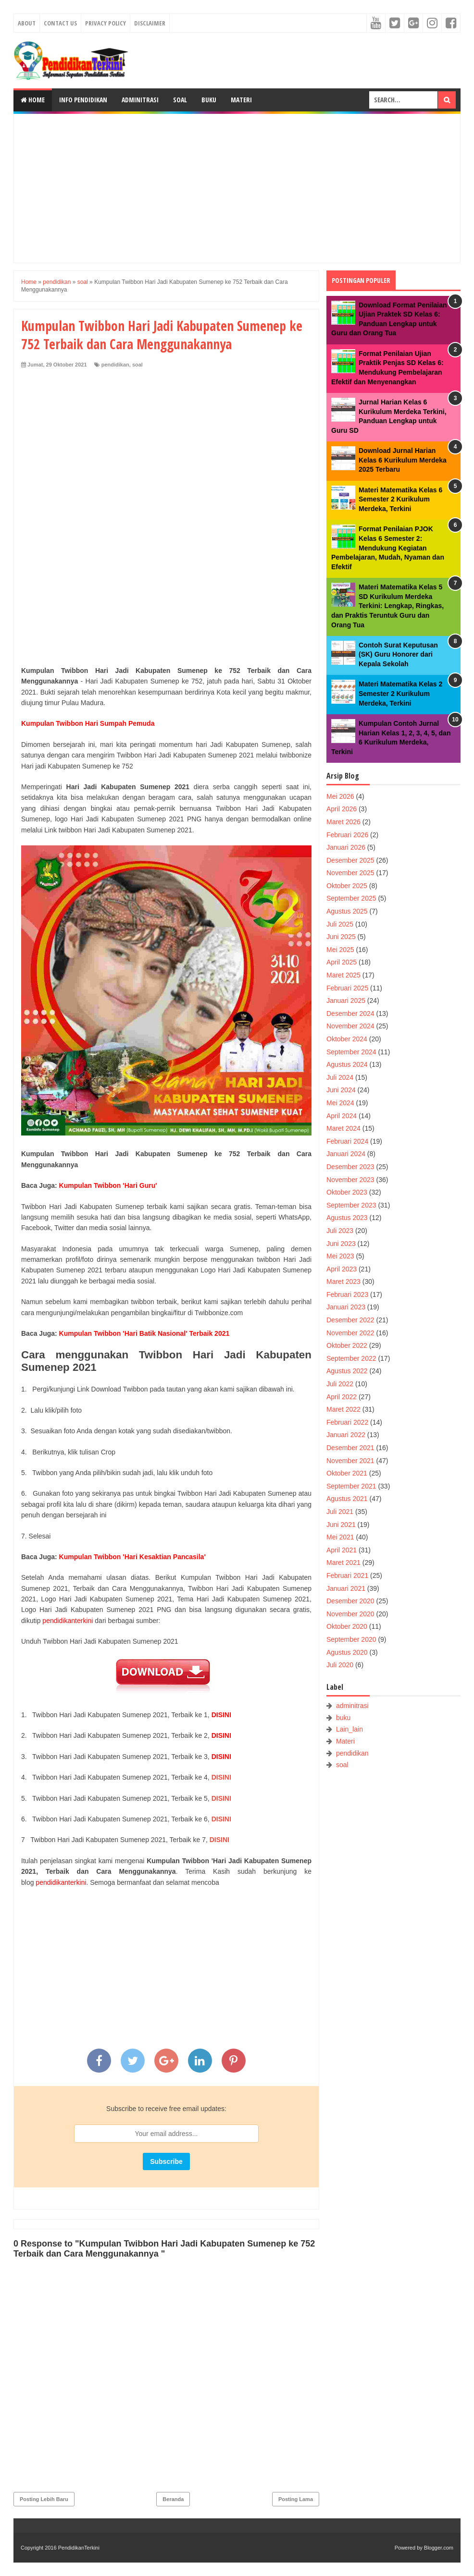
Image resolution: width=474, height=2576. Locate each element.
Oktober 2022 (346, 1345)
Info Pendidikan (83, 99)
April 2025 (341, 962)
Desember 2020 (350, 1601)
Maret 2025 (343, 975)
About (27, 23)
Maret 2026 (343, 822)
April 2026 (341, 809)
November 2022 (350, 1333)
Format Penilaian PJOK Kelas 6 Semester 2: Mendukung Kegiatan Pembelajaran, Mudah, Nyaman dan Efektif (387, 547)
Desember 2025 (350, 860)
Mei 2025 (340, 949)
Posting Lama (295, 2499)
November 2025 (350, 873)
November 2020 (350, 1614)
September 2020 (351, 1639)
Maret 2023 (343, 1281)
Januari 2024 (345, 1154)
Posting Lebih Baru (44, 2499)
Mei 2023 (340, 1256)
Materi (241, 99)
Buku (208, 99)
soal (137, 364)
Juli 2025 (339, 924)
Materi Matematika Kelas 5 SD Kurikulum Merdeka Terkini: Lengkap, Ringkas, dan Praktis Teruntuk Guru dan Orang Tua (387, 605)
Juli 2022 (339, 1384)
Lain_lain (349, 1729)
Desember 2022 (350, 1320)
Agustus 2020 (347, 1652)
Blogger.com (438, 2548)
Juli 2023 (339, 1230)
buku (343, 1717)
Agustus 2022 (347, 1371)
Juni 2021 (341, 1524)
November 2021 (350, 1461)
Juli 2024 (339, 1077)
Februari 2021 (347, 1575)
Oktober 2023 (346, 1192)
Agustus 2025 (347, 911)
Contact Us (60, 23)
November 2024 (350, 1026)
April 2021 (341, 1550)
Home (33, 99)
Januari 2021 (345, 1588)
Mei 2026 (340, 796)
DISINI (221, 1777)
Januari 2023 (345, 1307)
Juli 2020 (339, 1665)
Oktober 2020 (346, 1626)
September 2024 (351, 1052)
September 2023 (351, 1205)
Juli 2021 (339, 1511)
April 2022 (341, 1397)
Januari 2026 (345, 847)
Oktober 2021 (346, 1473)
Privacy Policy (105, 23)
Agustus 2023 (347, 1217)
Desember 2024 (350, 1013)
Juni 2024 (341, 1090)
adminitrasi (352, 1705)
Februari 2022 (347, 1422)
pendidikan (115, 364)
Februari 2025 (347, 988)
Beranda (173, 2499)
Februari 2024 (347, 1141)
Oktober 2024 (346, 1039)
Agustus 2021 (347, 1498)
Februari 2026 (347, 835)
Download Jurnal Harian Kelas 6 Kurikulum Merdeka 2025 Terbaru (403, 460)
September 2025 (351, 898)
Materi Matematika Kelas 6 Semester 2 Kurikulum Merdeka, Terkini (400, 499)
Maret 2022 (343, 1409)
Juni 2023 (341, 1243)
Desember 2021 (350, 1448)
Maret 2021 (343, 1562)
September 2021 (351, 1486)
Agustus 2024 (347, 1064)
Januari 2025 (345, 1000)
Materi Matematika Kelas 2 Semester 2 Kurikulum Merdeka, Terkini (400, 693)
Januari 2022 (345, 1435)
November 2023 (350, 1180)
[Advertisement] (237, 188)
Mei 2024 (340, 1103)
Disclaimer (149, 23)
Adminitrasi (140, 99)
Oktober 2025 (346, 886)
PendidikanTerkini (79, 2548)
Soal (180, 99)
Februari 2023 (347, 1294)
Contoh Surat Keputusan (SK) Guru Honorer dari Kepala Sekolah (398, 654)
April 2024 (341, 1116)
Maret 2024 (343, 1128)
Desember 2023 (350, 1167)
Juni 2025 (341, 936)
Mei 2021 (340, 1537)
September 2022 (351, 1358)
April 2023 (341, 1269)
